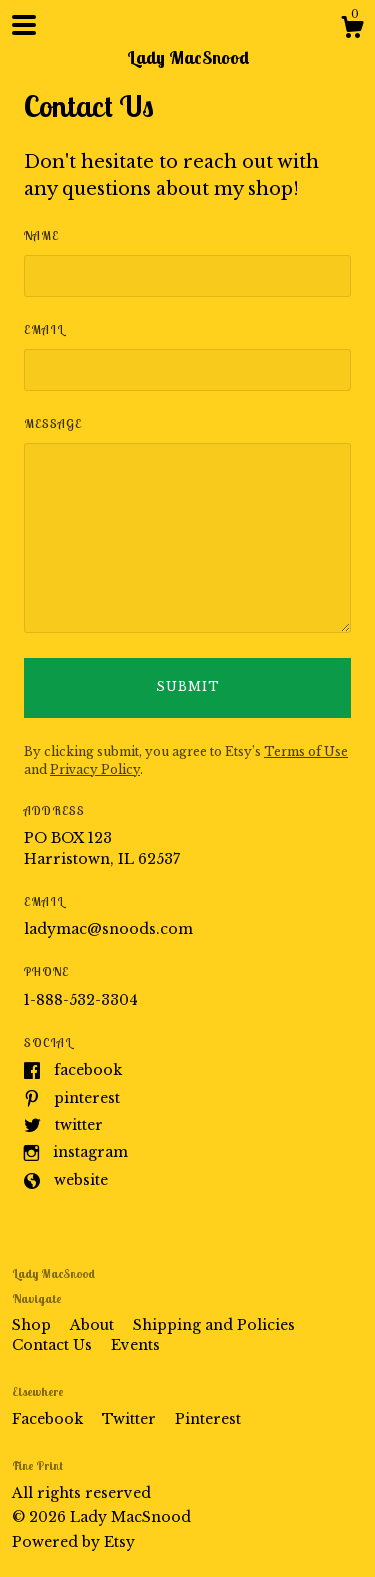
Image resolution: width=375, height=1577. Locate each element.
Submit (188, 686)
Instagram (90, 1152)
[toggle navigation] (24, 25)
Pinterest (87, 1098)
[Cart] (352, 30)
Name (41, 235)
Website (81, 1180)
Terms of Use (306, 751)
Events (135, 1345)
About (94, 1325)
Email (44, 329)
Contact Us (54, 1345)
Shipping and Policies (214, 1325)
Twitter (79, 1125)
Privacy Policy (95, 769)
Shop (33, 1325)
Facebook (88, 1070)
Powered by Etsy (73, 1542)
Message (53, 423)
